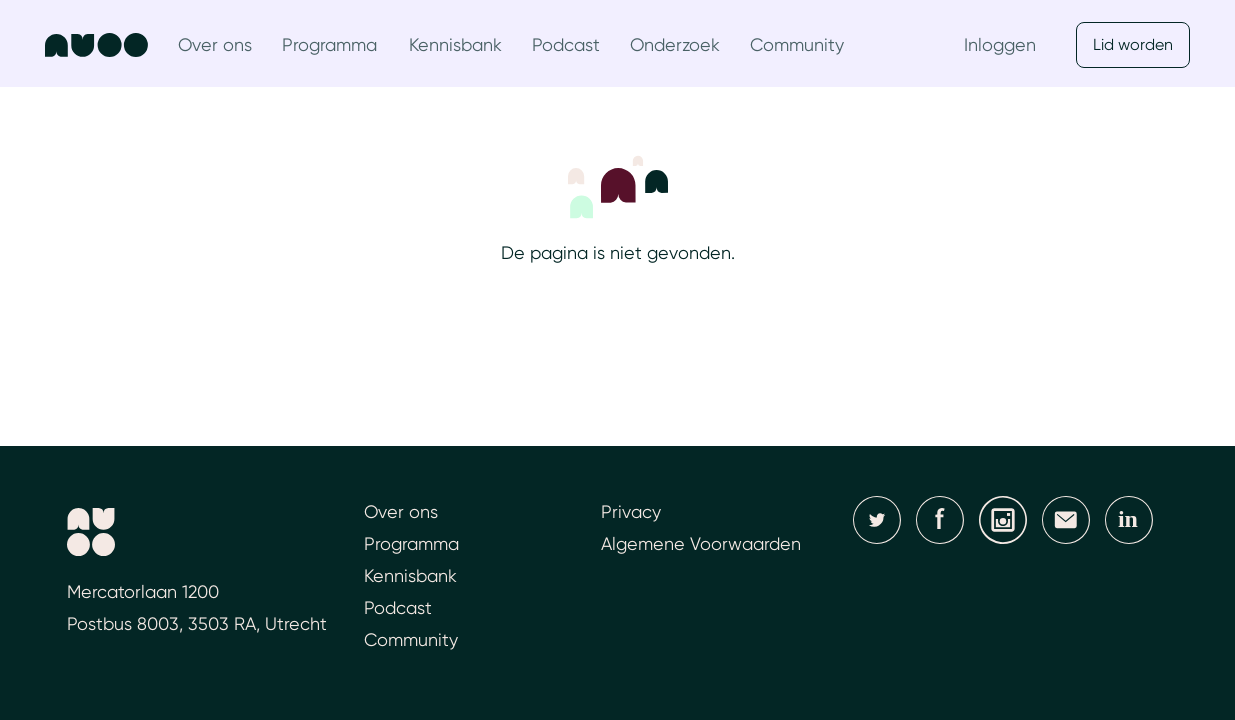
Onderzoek (675, 44)
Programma (329, 44)
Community (797, 44)
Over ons (215, 44)
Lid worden (1133, 44)
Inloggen (1000, 44)
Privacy (631, 511)
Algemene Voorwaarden (701, 543)
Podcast (566, 44)
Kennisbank (455, 44)
